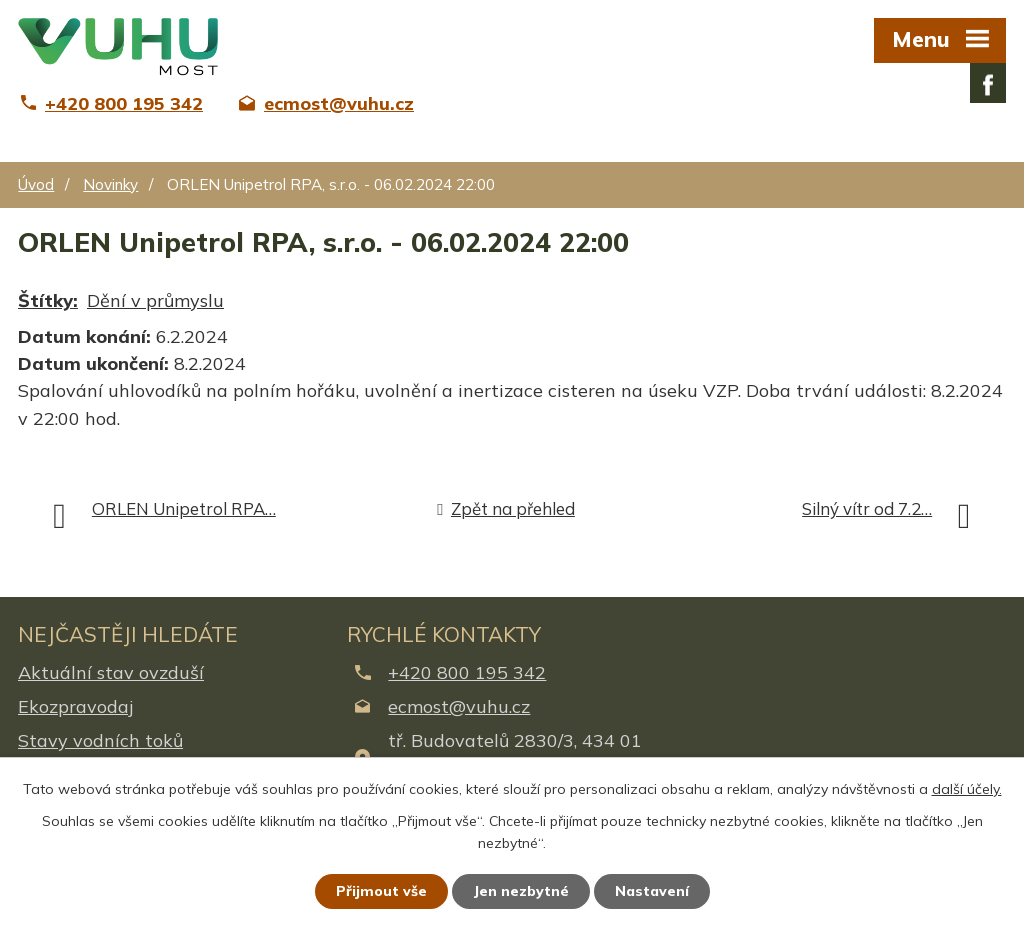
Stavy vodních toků (100, 740)
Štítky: (48, 300)
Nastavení (652, 891)
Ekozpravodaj (75, 706)
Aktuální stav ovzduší (111, 672)
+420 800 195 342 (467, 672)
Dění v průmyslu (155, 300)
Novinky (110, 184)
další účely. (967, 789)
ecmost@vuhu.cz (459, 706)
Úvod (36, 184)
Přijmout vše (381, 891)
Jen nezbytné (521, 891)
